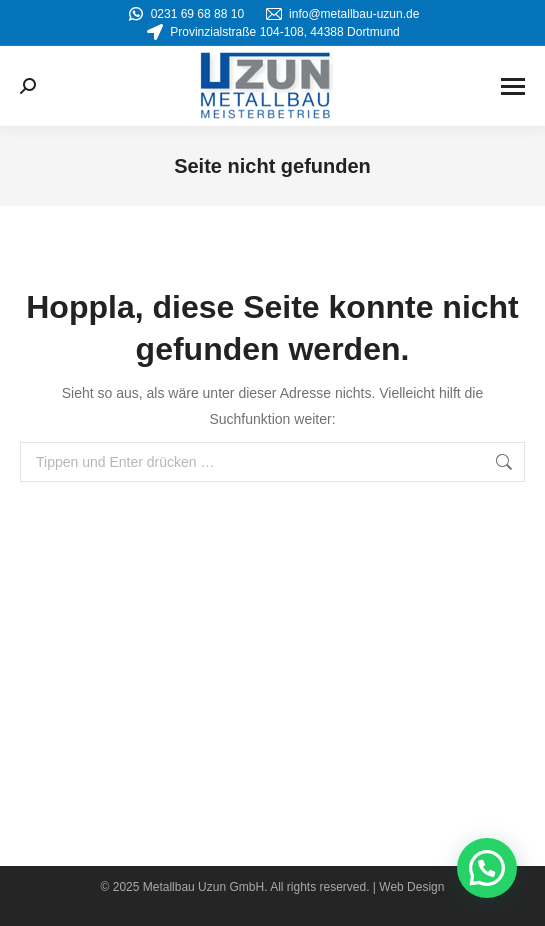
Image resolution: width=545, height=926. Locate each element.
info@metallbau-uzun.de (341, 14)
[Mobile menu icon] (513, 86)
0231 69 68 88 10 (185, 14)
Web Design (411, 887)
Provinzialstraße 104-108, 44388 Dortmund (272, 32)
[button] (487, 868)
